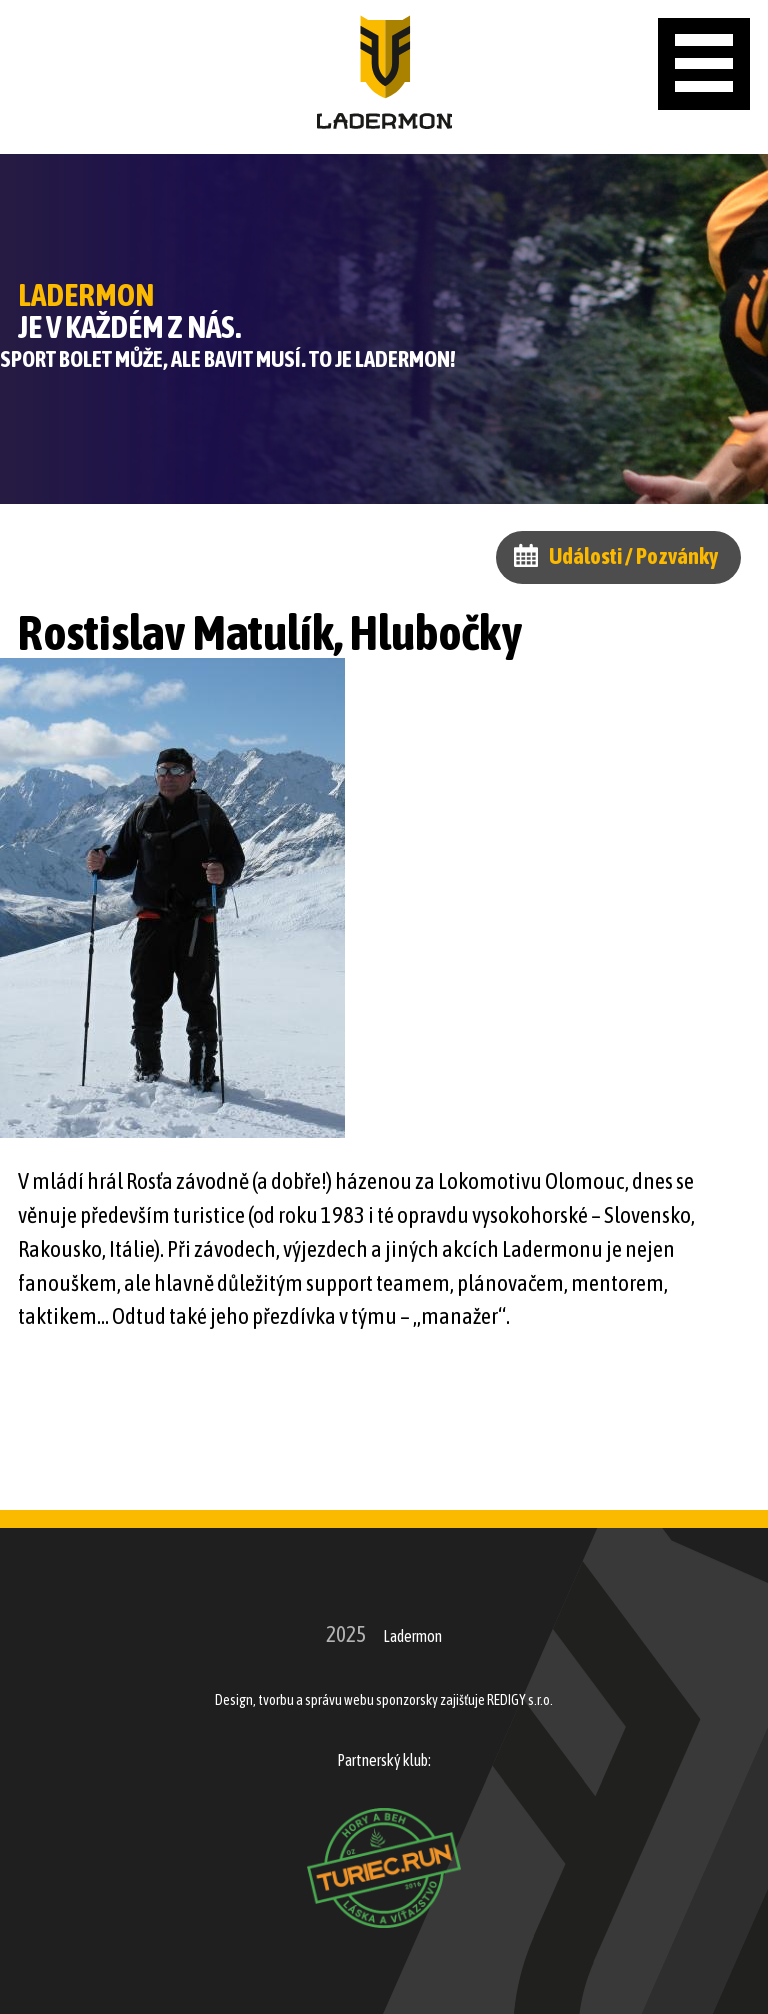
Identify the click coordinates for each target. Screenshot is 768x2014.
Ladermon (412, 1636)
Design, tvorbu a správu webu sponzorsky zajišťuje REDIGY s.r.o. (384, 1700)
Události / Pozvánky (633, 556)
